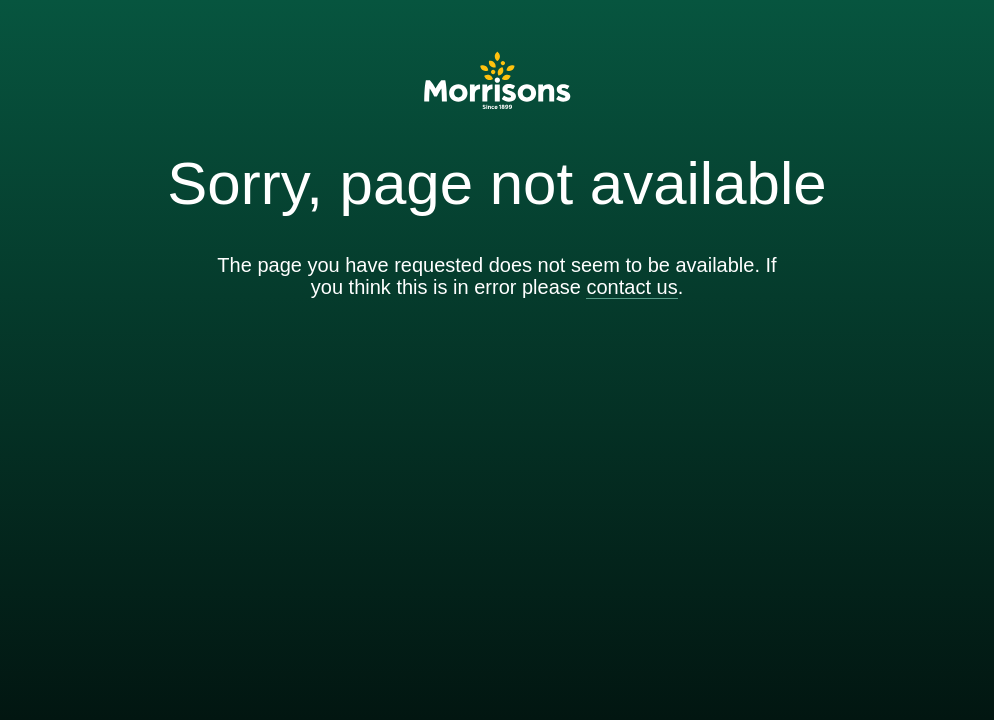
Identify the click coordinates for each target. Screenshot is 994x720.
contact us (631, 287)
